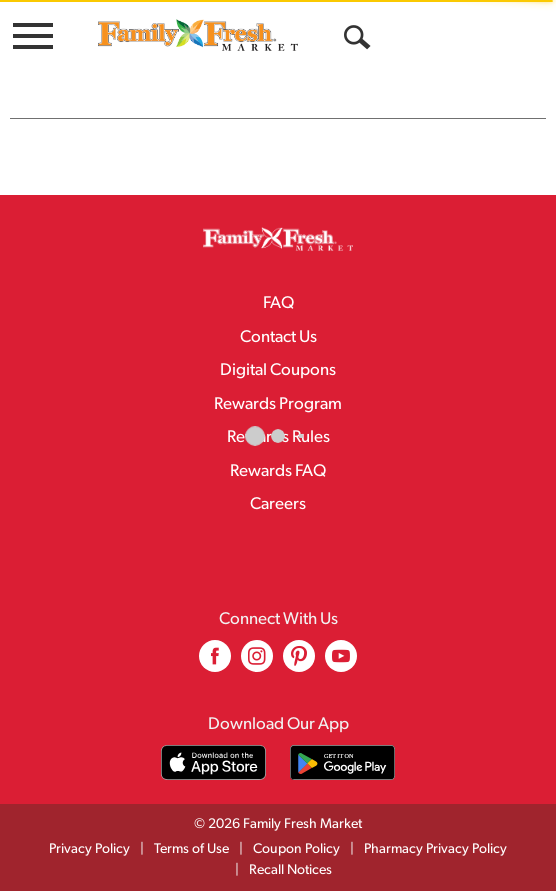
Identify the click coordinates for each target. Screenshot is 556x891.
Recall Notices (290, 870)
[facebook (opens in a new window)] (215, 663)
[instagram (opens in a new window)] (257, 663)
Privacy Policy (89, 849)
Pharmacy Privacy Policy (435, 849)
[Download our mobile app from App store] (213, 762)
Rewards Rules (278, 437)
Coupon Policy (296, 849)
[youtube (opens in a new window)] (341, 663)
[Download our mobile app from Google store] (342, 762)
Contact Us (278, 337)
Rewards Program (278, 404)
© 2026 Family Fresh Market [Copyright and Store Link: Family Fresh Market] (278, 824)
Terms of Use (191, 849)
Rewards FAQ (278, 471)
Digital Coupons (278, 370)
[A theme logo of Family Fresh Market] (198, 34)
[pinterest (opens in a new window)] (299, 663)
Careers (278, 504)
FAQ (278, 303)
